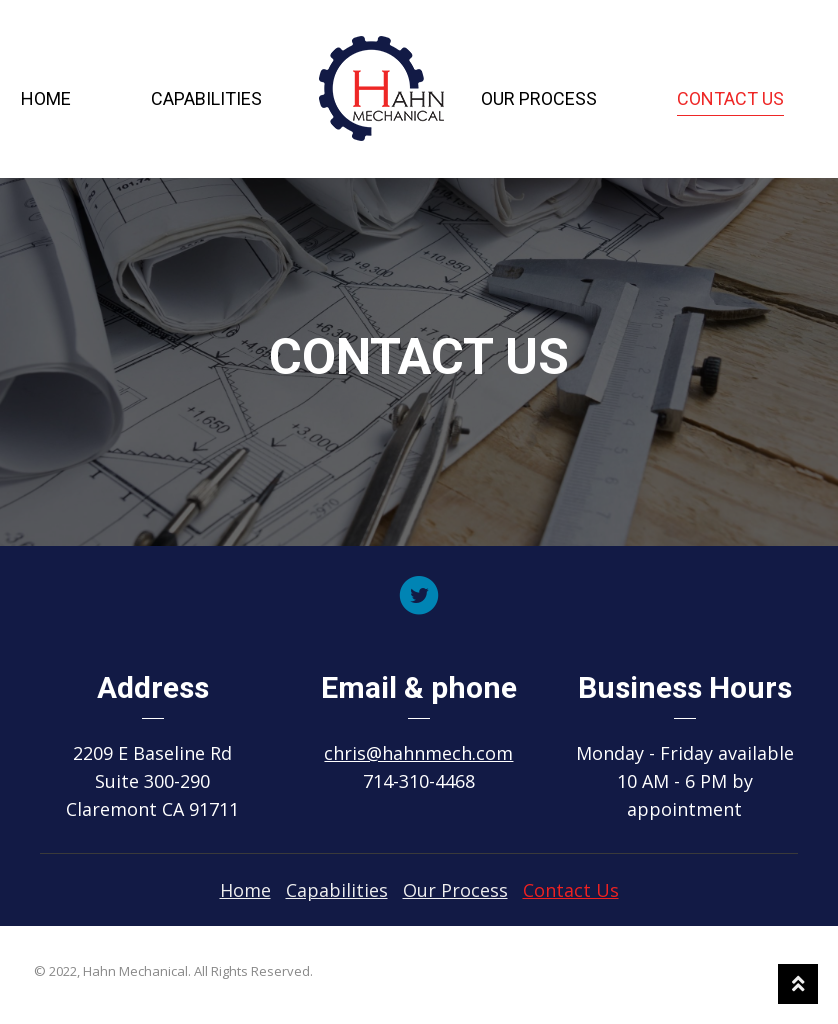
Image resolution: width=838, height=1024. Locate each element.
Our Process (539, 98)
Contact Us (730, 98)
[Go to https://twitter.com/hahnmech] (419, 597)
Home (46, 98)
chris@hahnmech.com (418, 753)
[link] (245, 890)
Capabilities (206, 98)
